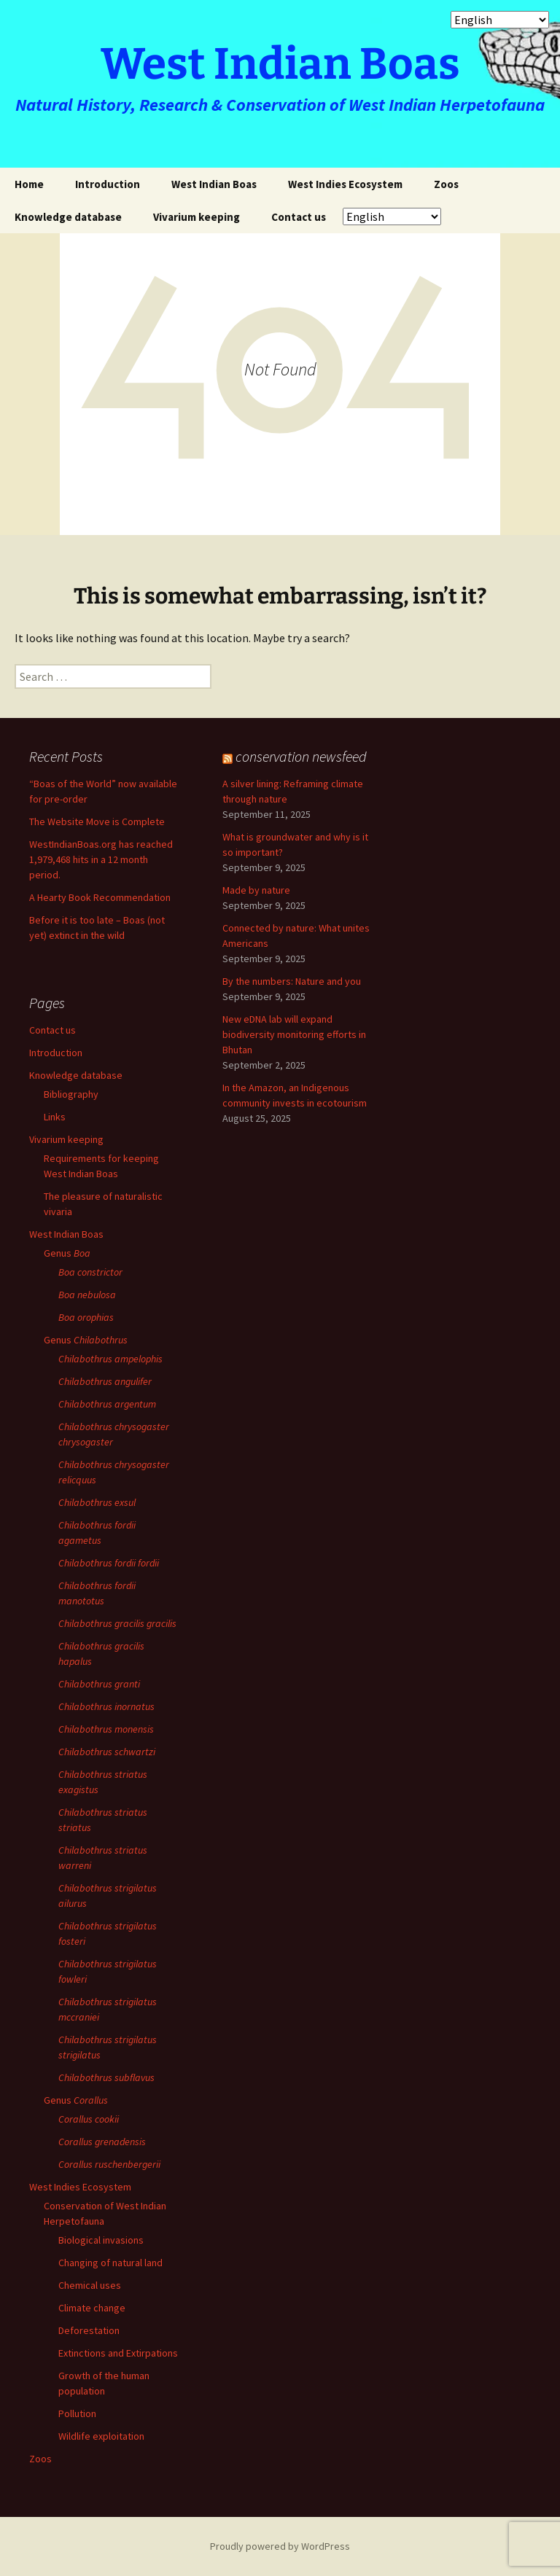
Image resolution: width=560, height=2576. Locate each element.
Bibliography (71, 1094)
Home (29, 184)
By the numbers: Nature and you (291, 981)
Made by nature (256, 890)
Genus (67, 1253)
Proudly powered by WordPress (280, 2546)
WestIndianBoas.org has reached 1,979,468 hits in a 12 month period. (101, 859)
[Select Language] (392, 216)
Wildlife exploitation (101, 2436)
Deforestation (89, 2330)
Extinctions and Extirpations (118, 2353)
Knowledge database (68, 217)
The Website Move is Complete (97, 821)
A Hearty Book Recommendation (100, 897)
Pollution (77, 2413)
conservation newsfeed (301, 756)
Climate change (91, 2307)
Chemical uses (89, 2285)
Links (55, 1116)
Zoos (446, 184)
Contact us (298, 217)
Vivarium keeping (196, 217)
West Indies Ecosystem (345, 184)
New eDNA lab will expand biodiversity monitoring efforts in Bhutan (294, 1034)
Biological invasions (101, 2240)
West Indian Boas (214, 184)
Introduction (107, 184)
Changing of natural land (110, 2262)
